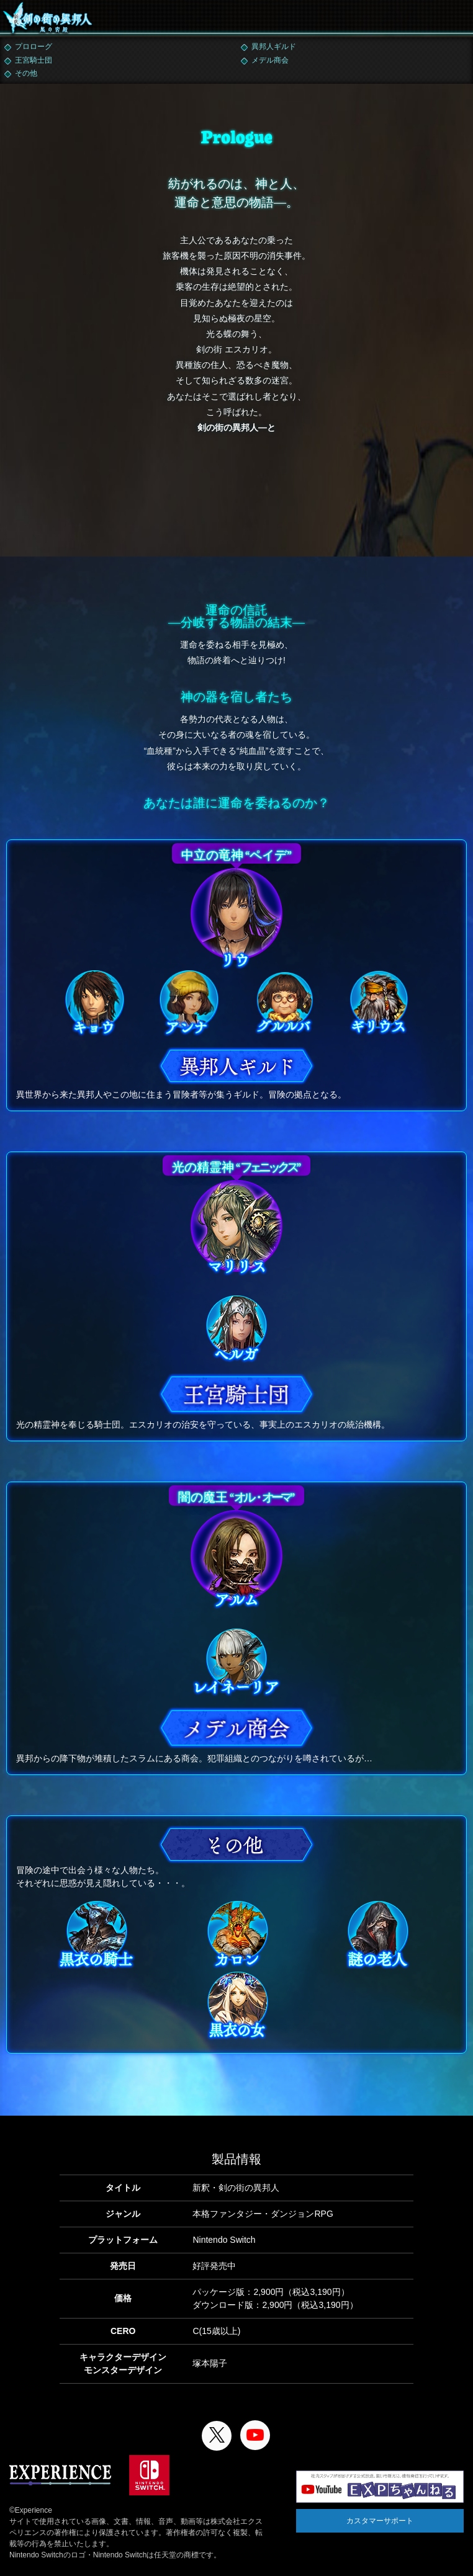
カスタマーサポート (379, 2520)
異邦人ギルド (273, 46)
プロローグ (33, 46)
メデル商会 (270, 60)
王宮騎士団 (33, 60)
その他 (26, 73)
